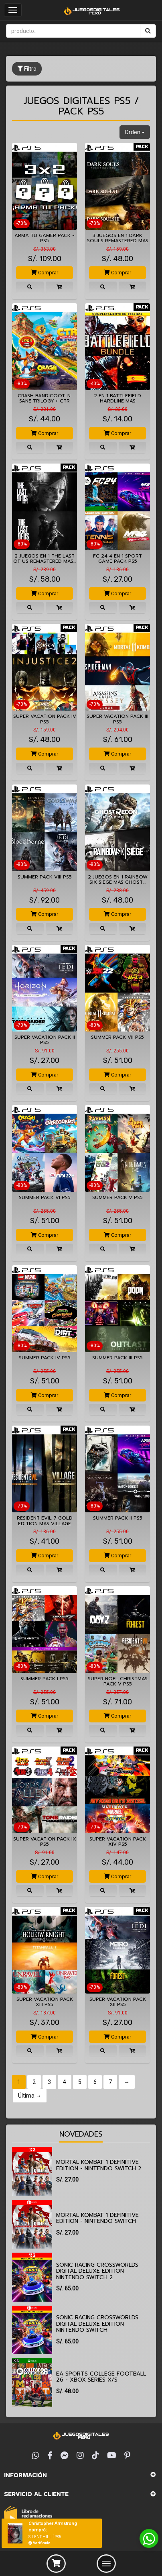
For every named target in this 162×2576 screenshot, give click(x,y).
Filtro (26, 68)
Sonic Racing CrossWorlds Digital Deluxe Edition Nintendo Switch (97, 2323)
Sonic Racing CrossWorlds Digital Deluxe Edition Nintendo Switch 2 (97, 2271)
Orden (135, 132)
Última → (29, 2095)
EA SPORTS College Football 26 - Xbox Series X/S (101, 2377)
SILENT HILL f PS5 (44, 2537)
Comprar (44, 273)
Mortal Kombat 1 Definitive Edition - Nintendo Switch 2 (99, 2165)
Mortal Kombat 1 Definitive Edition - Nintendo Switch (97, 2218)
